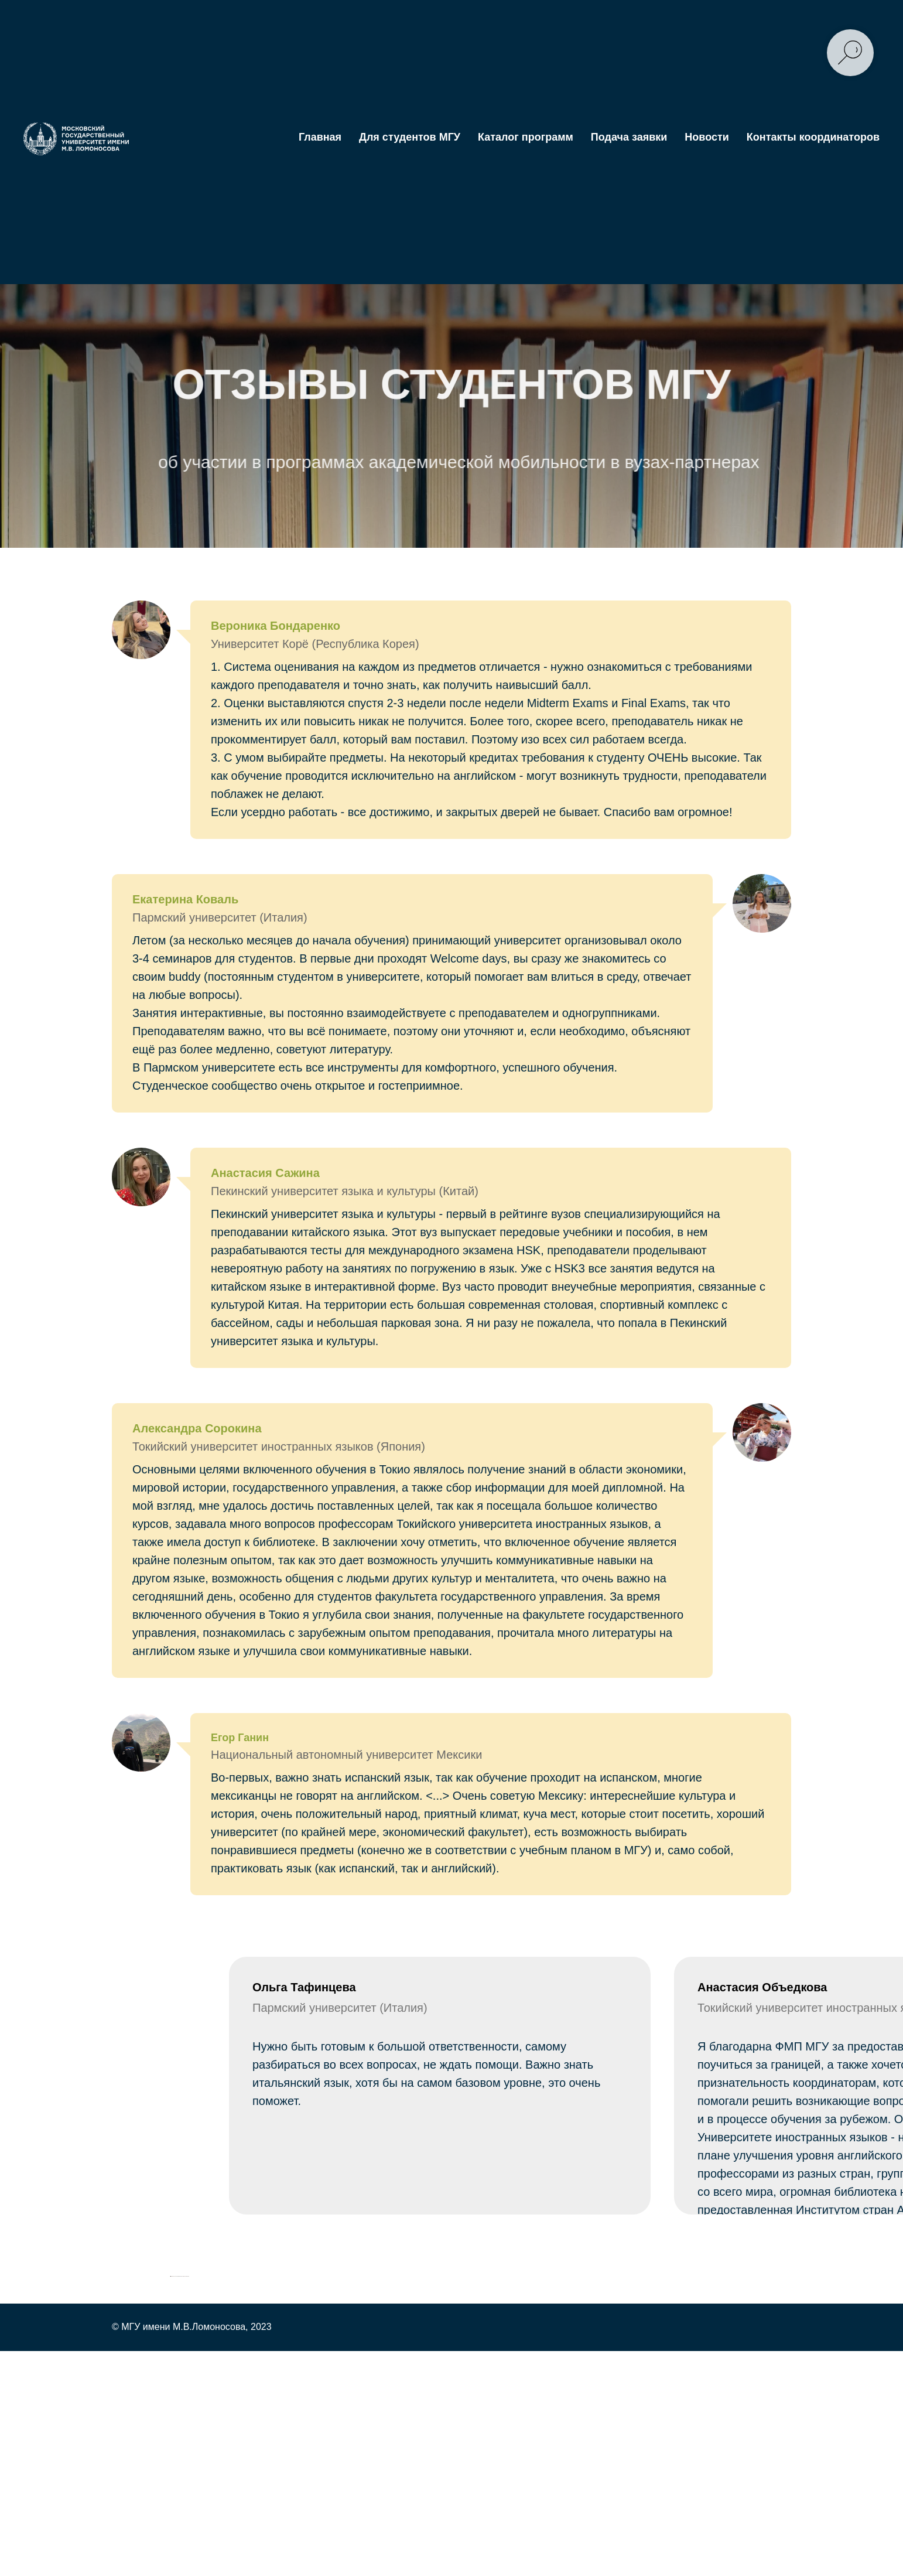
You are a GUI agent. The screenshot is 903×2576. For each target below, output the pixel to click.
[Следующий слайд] (733, 2496)
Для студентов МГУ (409, 137)
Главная (320, 137)
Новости (706, 137)
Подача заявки (629, 137)
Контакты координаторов (813, 137)
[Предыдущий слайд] (171, 2496)
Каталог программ (525, 137)
